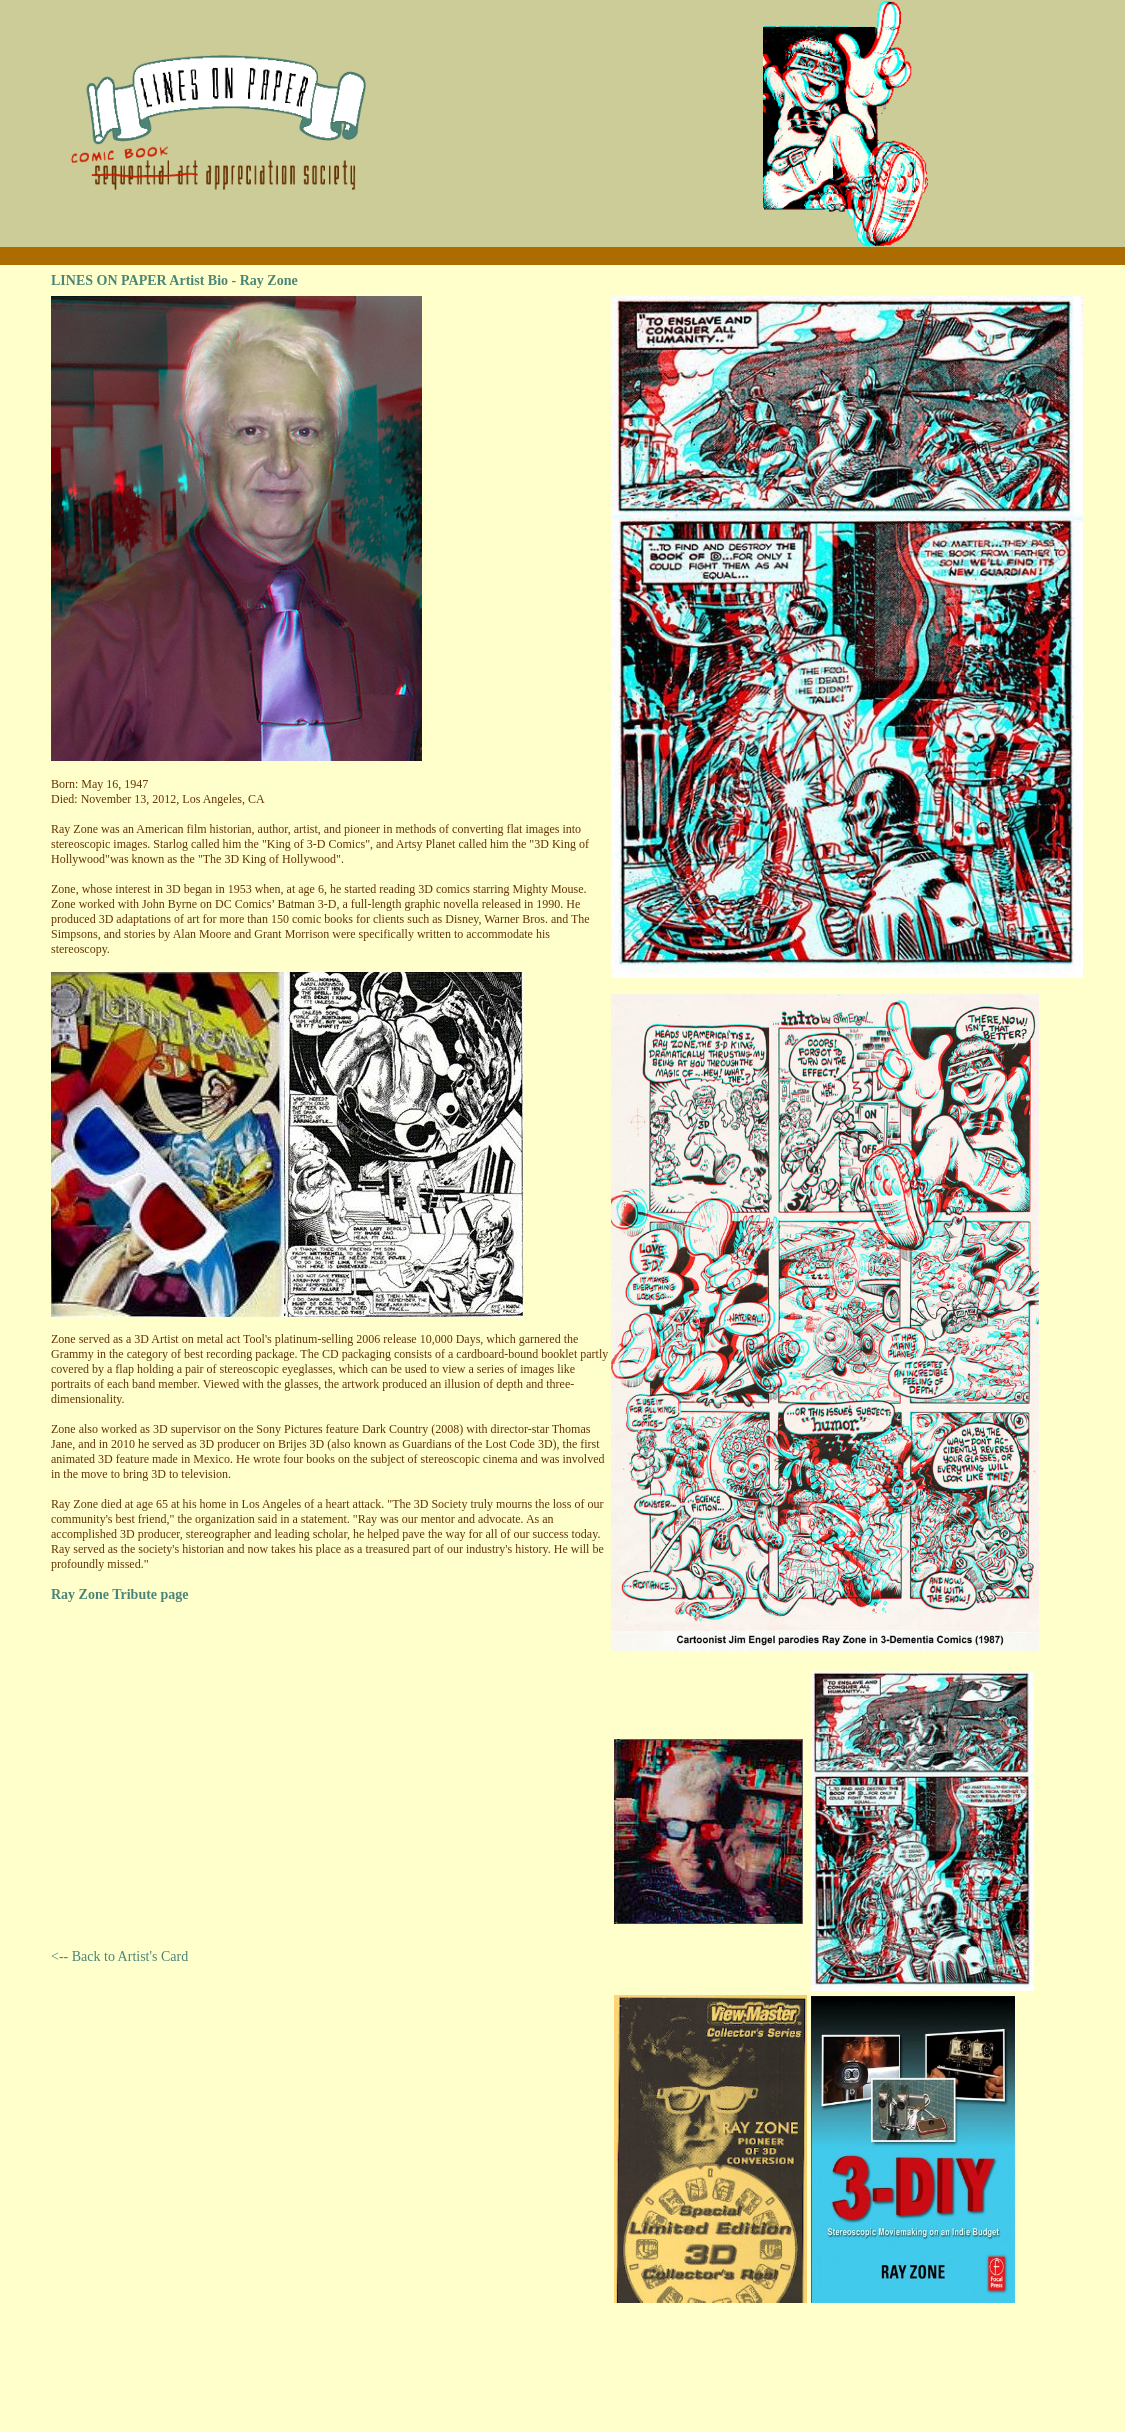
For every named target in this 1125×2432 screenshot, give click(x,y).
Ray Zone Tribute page (120, 1594)
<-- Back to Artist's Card (119, 1956)
